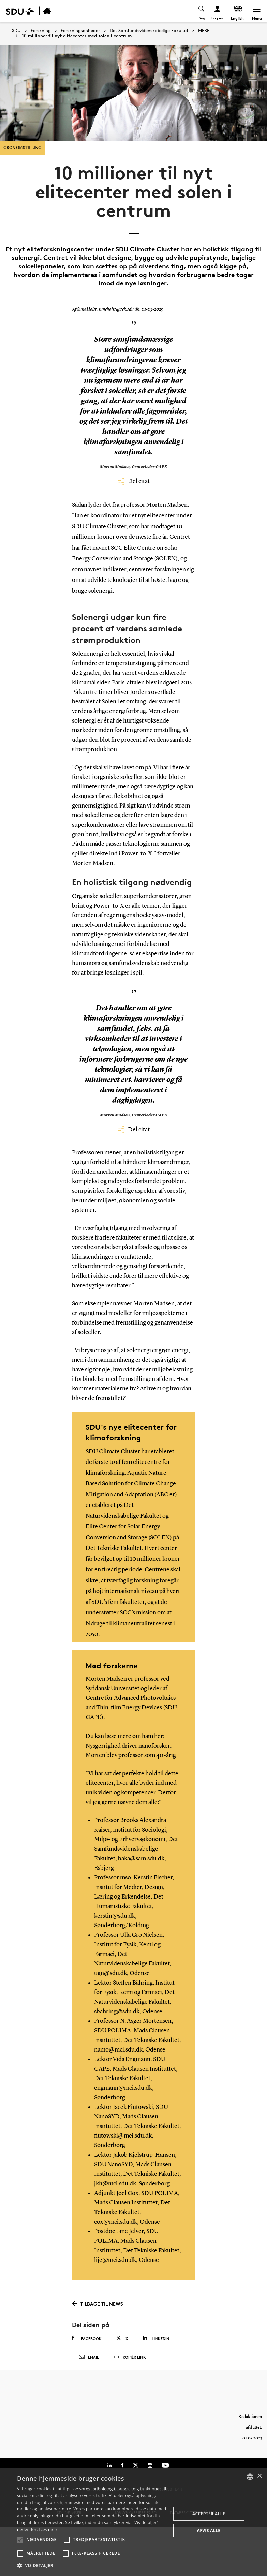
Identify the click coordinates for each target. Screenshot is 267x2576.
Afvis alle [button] (209, 2530)
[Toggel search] (201, 11)
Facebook (87, 2338)
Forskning (41, 30)
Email (89, 2357)
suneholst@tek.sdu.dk (119, 309)
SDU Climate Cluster (113, 1451)
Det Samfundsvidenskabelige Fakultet (149, 30)
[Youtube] (165, 2465)
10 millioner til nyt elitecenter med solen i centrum (77, 35)
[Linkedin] (109, 2465)
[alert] (133, 2522)
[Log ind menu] (217, 11)
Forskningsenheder (80, 30)
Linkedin (156, 2338)
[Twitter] (135, 2465)
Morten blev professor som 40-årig (131, 1755)
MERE (203, 30)
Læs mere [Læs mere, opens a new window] (48, 2529)
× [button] (259, 2476)
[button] (20, 2540)
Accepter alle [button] (208, 2514)
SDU (16, 30)
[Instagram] (150, 2465)
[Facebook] (122, 2465)
